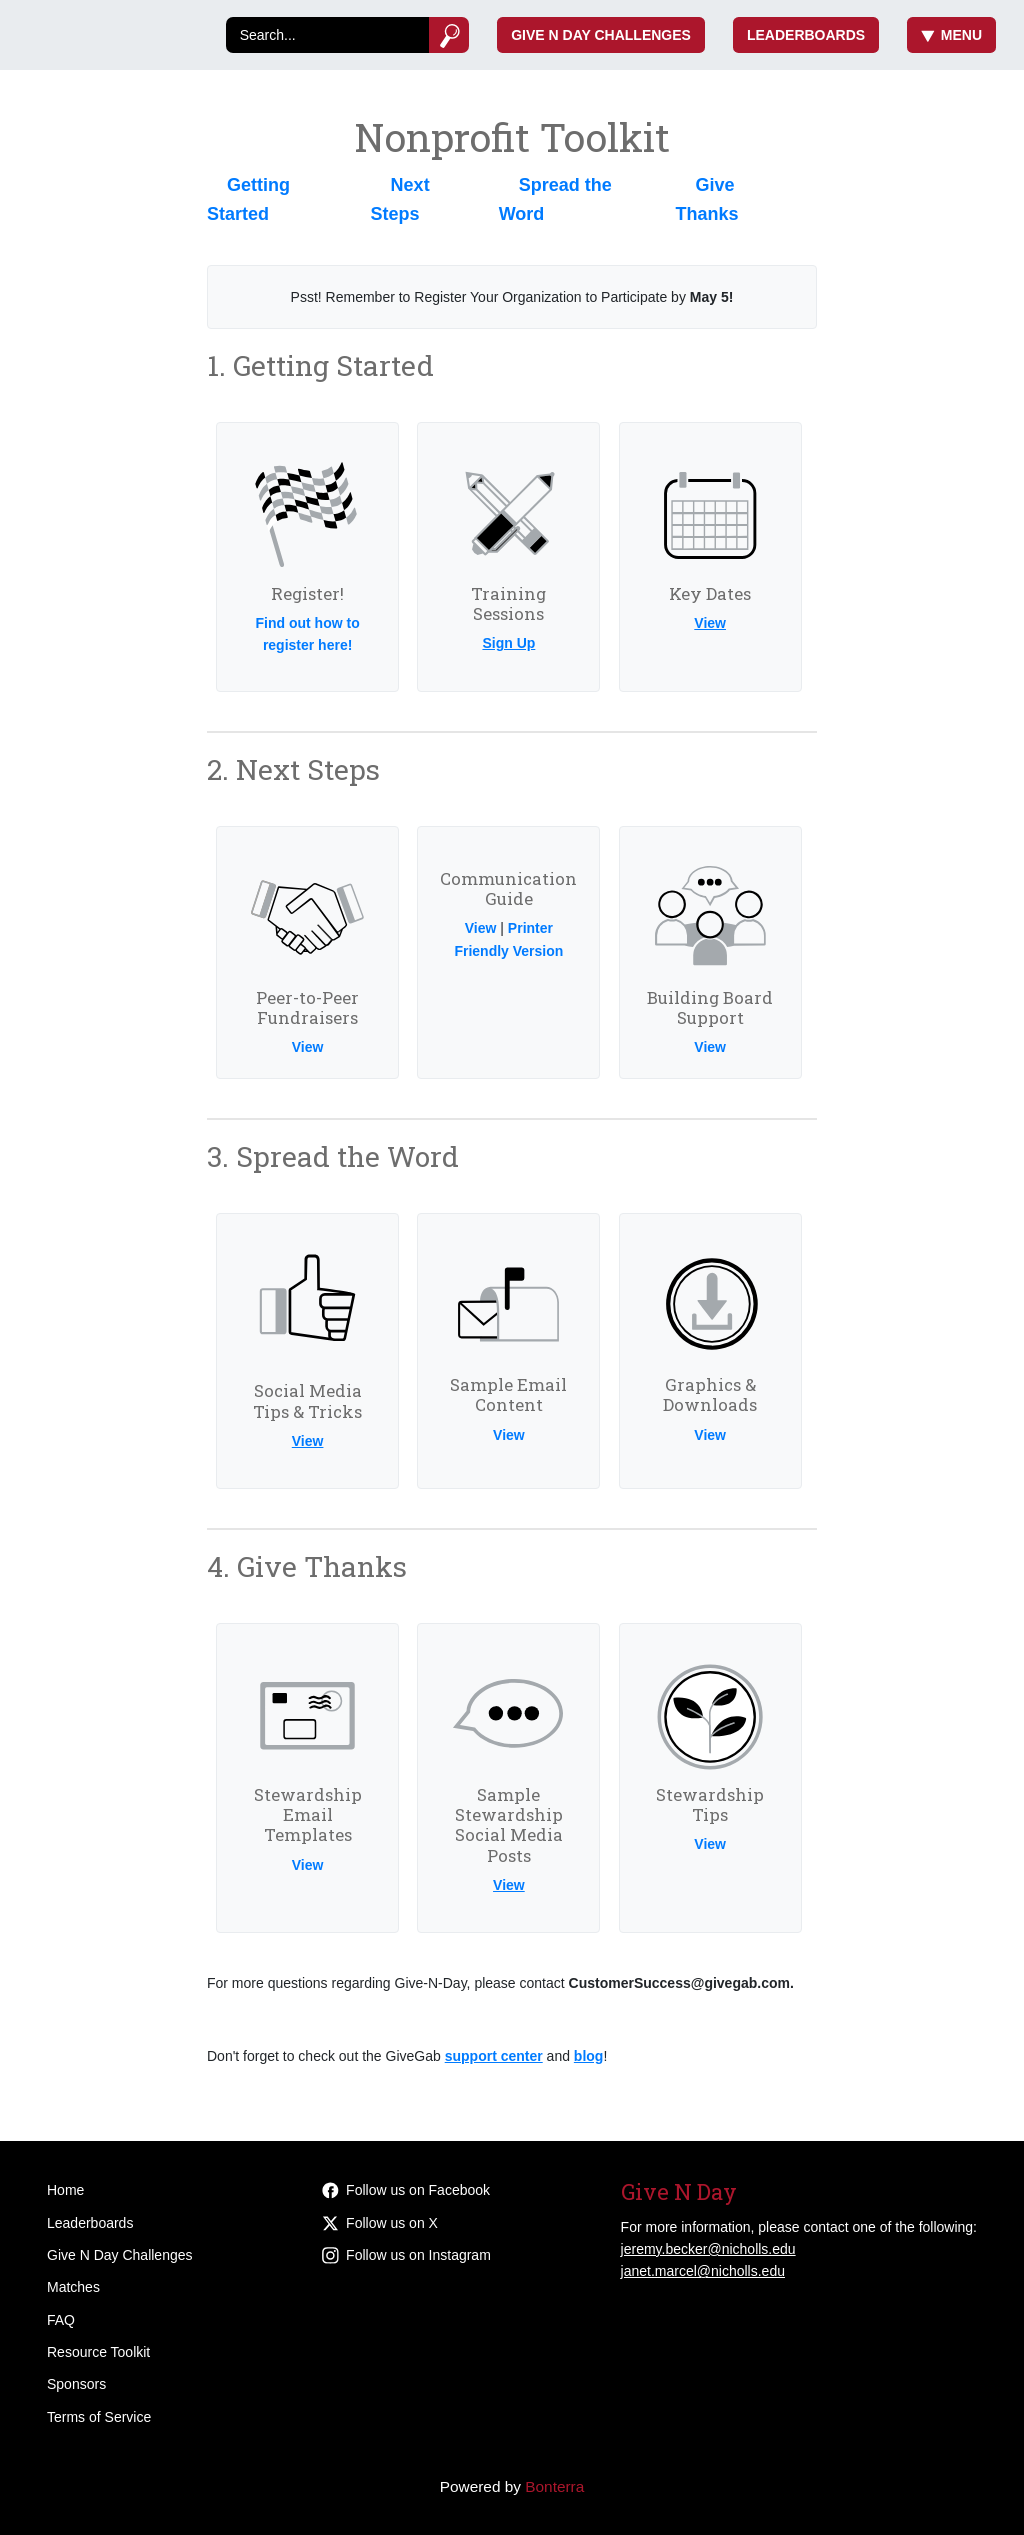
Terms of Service (99, 2417)
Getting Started (248, 199)
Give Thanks (706, 199)
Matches (73, 2287)
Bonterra (554, 2486)
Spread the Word (555, 199)
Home (65, 2190)
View (710, 623)
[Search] (327, 35)
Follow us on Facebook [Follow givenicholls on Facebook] (406, 2190)
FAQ (61, 2320)
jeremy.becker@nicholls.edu (708, 2249)
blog (589, 2056)
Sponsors (76, 2384)
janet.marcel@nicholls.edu (703, 2271)
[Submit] (449, 35)
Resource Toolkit (98, 2352)
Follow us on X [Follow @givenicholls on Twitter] (380, 2223)
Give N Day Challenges (601, 35)
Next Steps (400, 199)
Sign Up (508, 643)
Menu (951, 35)
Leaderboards (806, 35)
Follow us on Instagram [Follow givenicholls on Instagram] (406, 2255)
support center (494, 2056)
